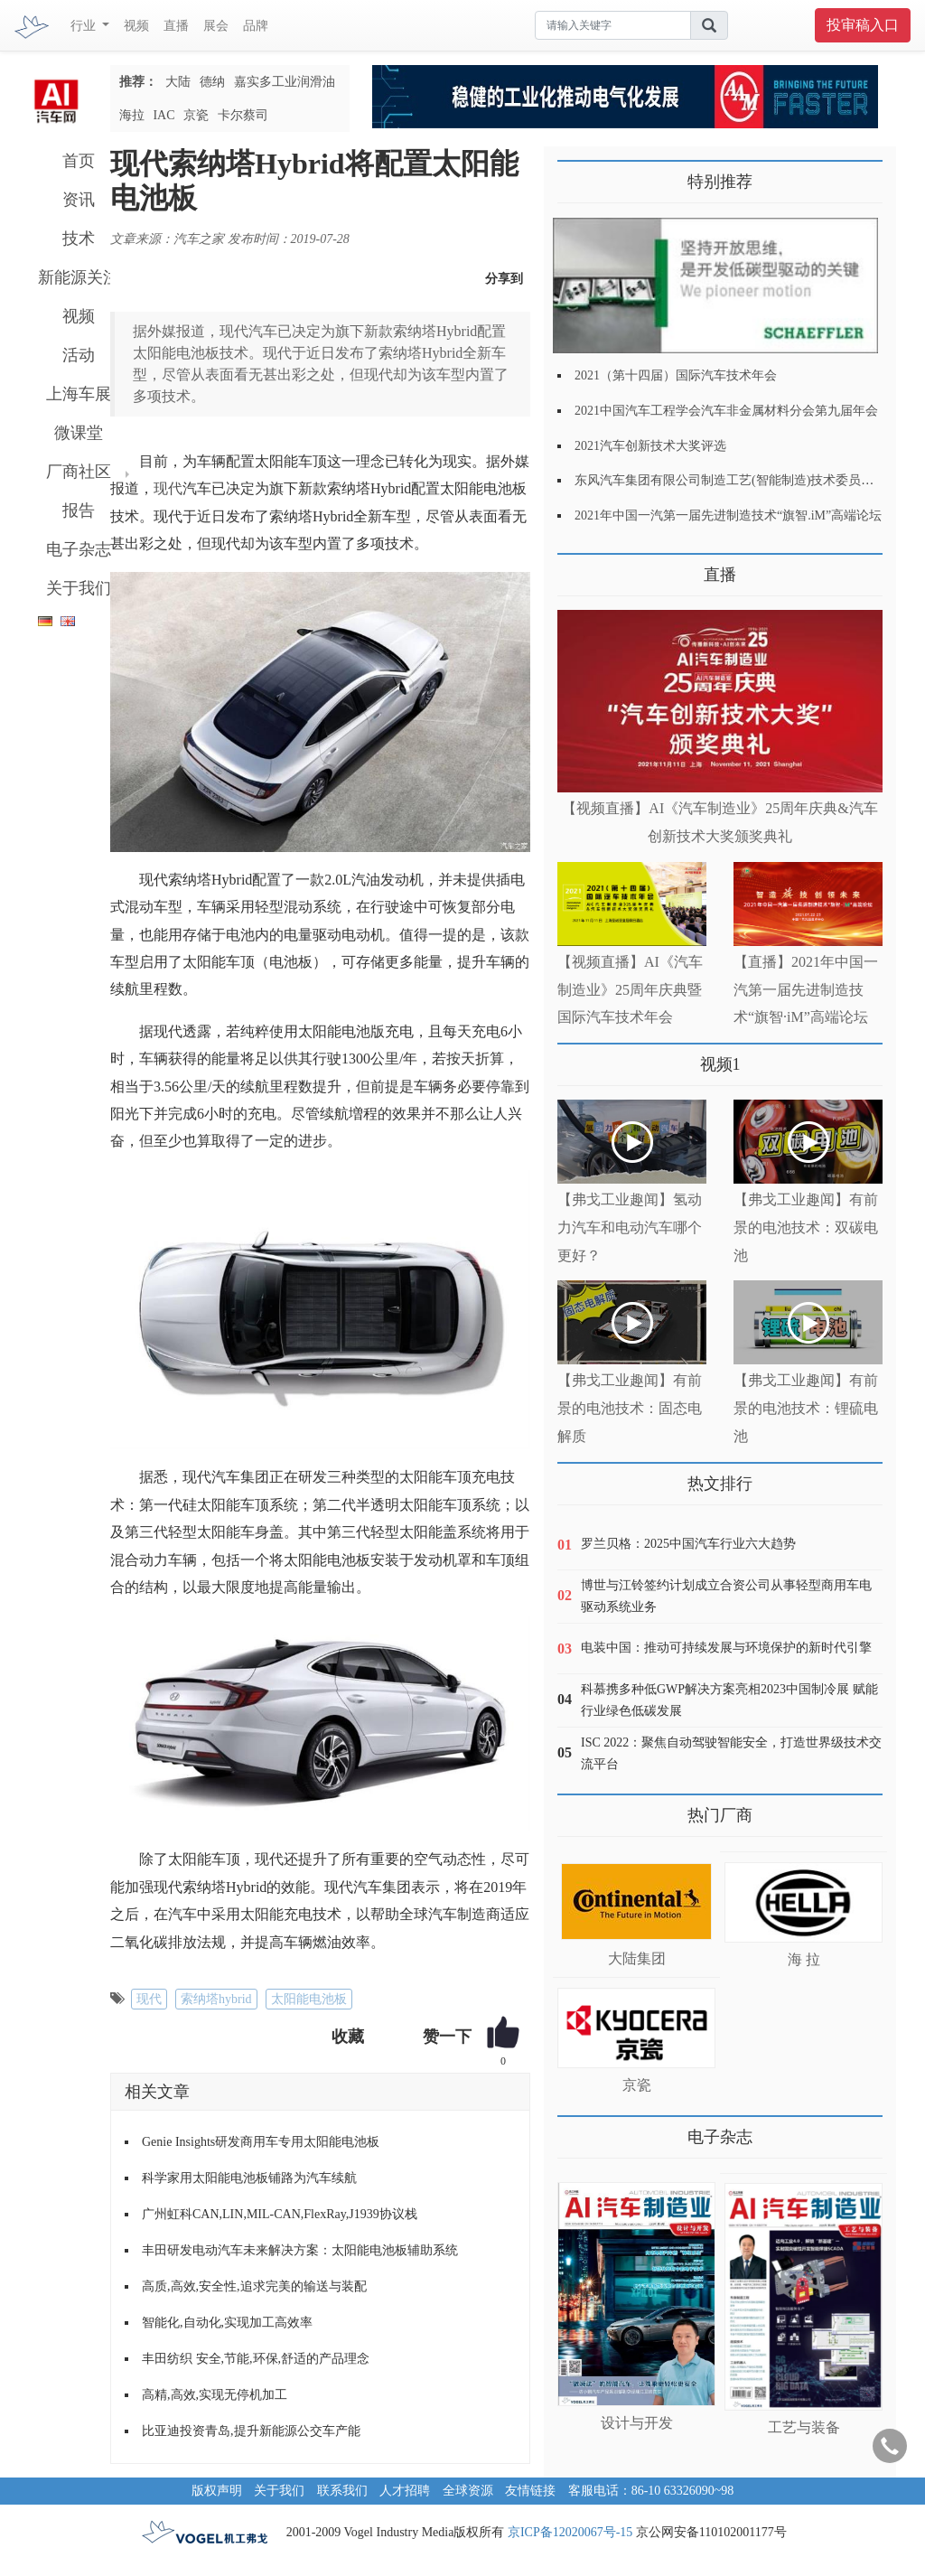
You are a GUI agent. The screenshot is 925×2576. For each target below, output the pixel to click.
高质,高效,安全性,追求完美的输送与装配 (254, 2286)
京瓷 (196, 115)
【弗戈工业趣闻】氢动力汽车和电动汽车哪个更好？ (629, 1227)
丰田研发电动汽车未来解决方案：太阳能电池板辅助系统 (300, 2250)
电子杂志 (78, 549)
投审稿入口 (863, 25)
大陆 (178, 82)
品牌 (255, 26)
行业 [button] (84, 26)
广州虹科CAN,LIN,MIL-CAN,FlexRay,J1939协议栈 (279, 2214)
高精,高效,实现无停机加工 (214, 2395)
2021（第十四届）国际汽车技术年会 (676, 375)
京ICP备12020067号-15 (570, 2532)
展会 (216, 26)
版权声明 (217, 2490)
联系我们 (342, 2490)
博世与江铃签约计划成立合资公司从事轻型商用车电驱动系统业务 (726, 1596)
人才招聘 (404, 2490)
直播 (176, 26)
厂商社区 (78, 472)
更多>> (575, 568)
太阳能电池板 (309, 1999)
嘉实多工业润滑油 (284, 82)
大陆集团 (637, 1958)
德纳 (212, 82)
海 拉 (804, 1959)
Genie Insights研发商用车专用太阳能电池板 (260, 2142)
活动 (78, 355)
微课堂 (78, 433)
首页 (78, 161)
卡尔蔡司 (243, 115)
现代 (168, 488)
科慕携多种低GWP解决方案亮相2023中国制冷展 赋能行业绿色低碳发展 (729, 1700)
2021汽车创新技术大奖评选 (650, 446)
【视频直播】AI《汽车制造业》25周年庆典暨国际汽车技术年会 (630, 990)
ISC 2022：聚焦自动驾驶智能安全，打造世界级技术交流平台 (731, 1753)
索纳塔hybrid (216, 1999)
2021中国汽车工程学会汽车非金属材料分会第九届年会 (726, 410)
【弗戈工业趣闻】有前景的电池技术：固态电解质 (629, 1408)
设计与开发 (637, 2423)
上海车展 (78, 394)
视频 (136, 26)
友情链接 (530, 2490)
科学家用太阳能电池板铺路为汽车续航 (249, 2178)
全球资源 (468, 2490)
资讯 (78, 200)
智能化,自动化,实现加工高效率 (227, 2322)
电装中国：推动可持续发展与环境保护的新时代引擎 (726, 1647)
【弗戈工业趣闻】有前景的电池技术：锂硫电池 (805, 1408)
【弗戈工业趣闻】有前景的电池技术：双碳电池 (805, 1227)
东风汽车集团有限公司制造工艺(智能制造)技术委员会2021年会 (749, 480)
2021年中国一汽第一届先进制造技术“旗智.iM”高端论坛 (728, 515)
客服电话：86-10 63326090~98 (651, 2490)
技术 (78, 238)
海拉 (132, 115)
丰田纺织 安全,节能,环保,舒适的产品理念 (255, 2358)
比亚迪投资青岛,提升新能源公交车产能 (251, 2431)
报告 (78, 510)
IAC (163, 115)
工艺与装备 (804, 2427)
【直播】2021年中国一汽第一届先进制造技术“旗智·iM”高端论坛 (805, 990)
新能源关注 (78, 277)
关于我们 (78, 588)
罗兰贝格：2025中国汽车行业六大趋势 (688, 1543)
